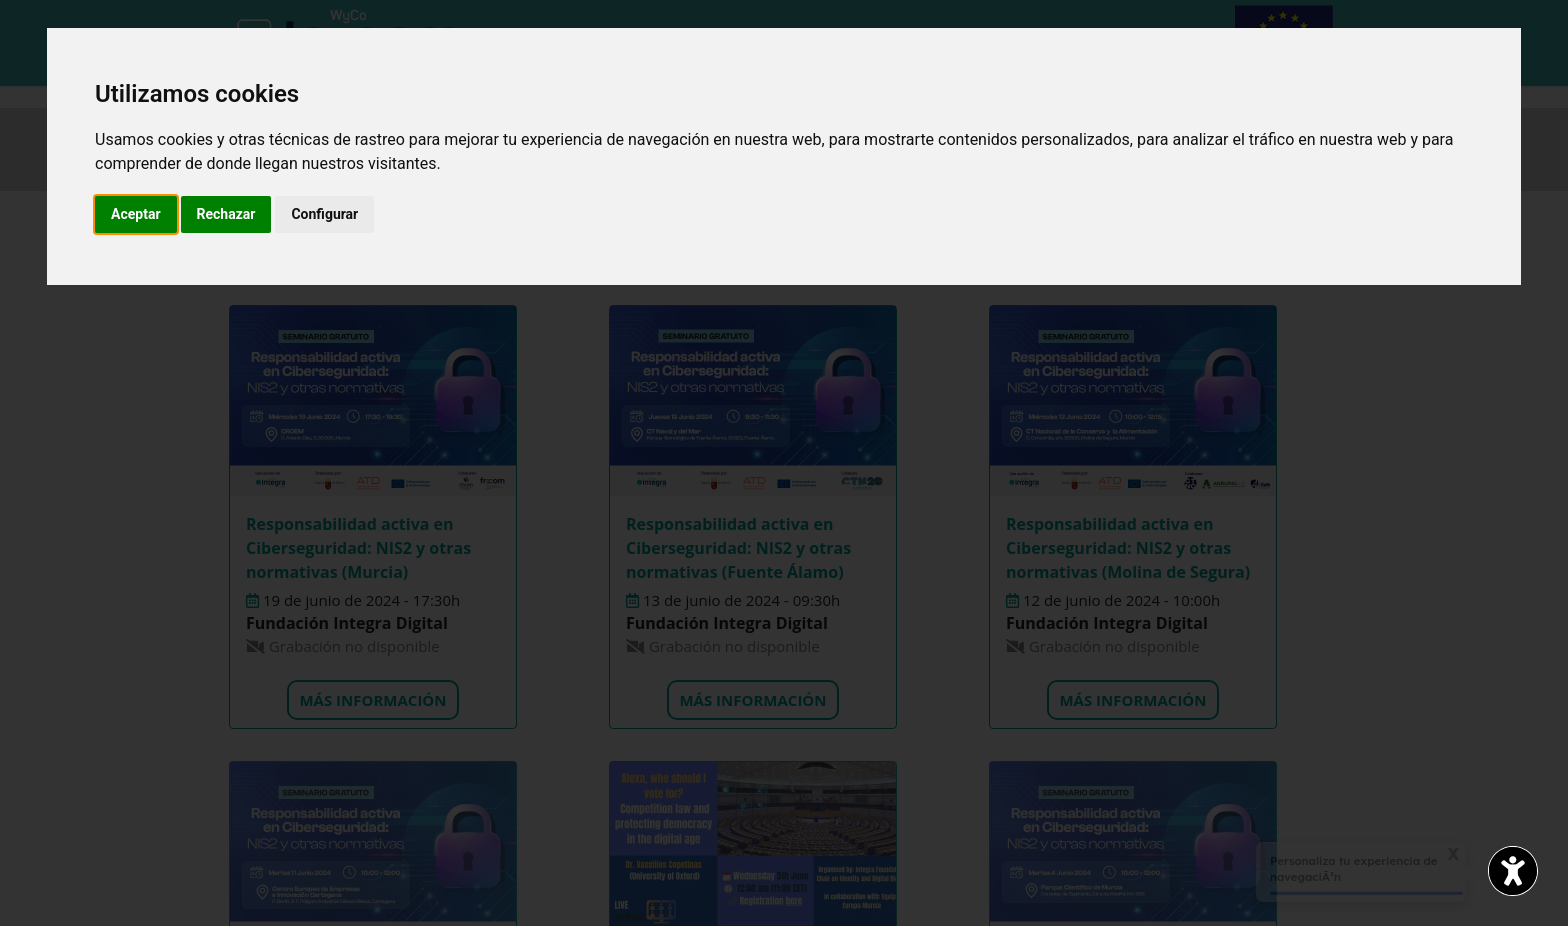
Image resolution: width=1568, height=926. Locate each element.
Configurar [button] (324, 214)
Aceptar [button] (136, 214)
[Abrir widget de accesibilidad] (1513, 871)
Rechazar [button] (226, 214)
